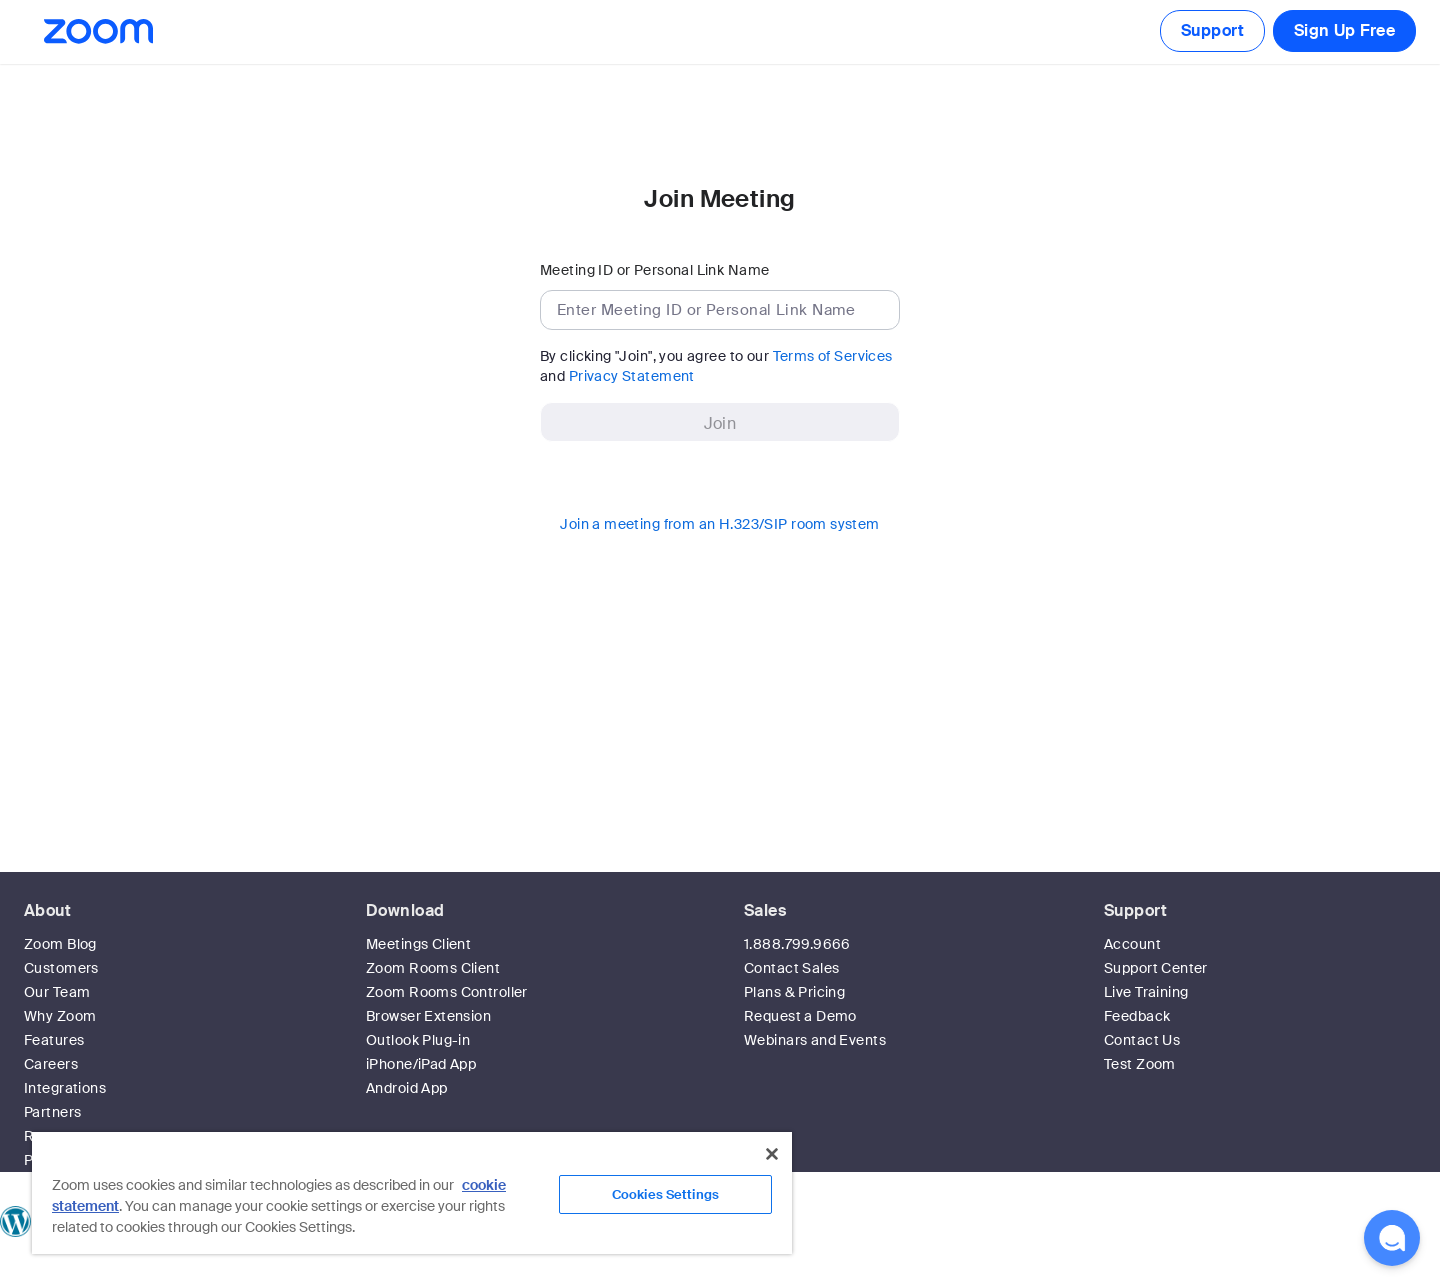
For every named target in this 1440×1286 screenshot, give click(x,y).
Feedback (1137, 1016)
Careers (51, 1064)
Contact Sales (791, 968)
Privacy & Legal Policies (960, 1276)
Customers (61, 968)
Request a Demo (800, 1016)
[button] (1392, 1238)
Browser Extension (428, 1016)
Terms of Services (833, 356)
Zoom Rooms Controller (447, 992)
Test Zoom (1140, 1064)
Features (54, 1040)
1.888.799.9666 (797, 944)
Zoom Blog (60, 944)
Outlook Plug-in (418, 1040)
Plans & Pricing (794, 992)
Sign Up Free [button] (1344, 30)
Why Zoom (60, 1016)
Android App (407, 1088)
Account (1132, 944)
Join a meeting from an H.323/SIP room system (719, 524)
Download (405, 910)
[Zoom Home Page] (97, 31)
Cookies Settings (665, 1194)
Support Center (1156, 968)
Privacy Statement (632, 376)
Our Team (57, 992)
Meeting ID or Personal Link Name (654, 270)
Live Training (1146, 992)
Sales (765, 910)
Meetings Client (418, 944)
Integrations (65, 1088)
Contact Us (1142, 1040)
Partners (52, 1112)
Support (1212, 30)
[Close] (772, 1154)
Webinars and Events (815, 1040)
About (47, 910)
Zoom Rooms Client (433, 968)
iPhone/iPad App (421, 1064)
